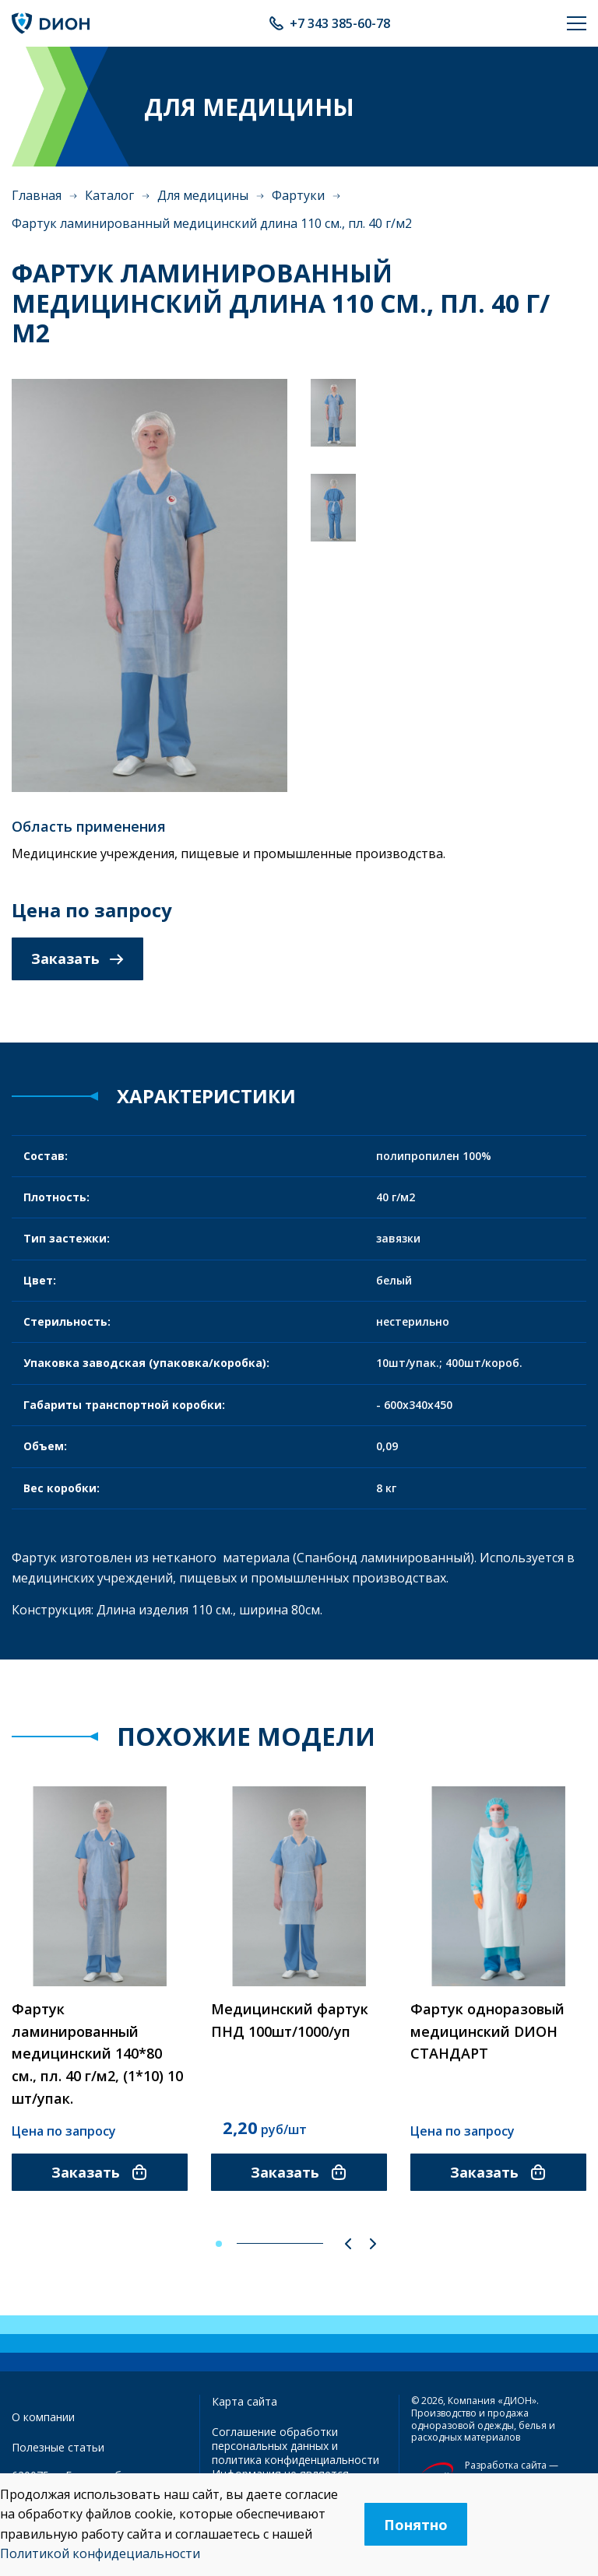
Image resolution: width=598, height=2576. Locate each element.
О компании (43, 2417)
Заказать (77, 958)
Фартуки (298, 195)
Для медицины (202, 195)
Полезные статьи (58, 2447)
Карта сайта (244, 2401)
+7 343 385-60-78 (340, 23)
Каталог (109, 195)
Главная (37, 195)
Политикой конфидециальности (100, 2553)
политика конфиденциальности (295, 2459)
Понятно (416, 2524)
